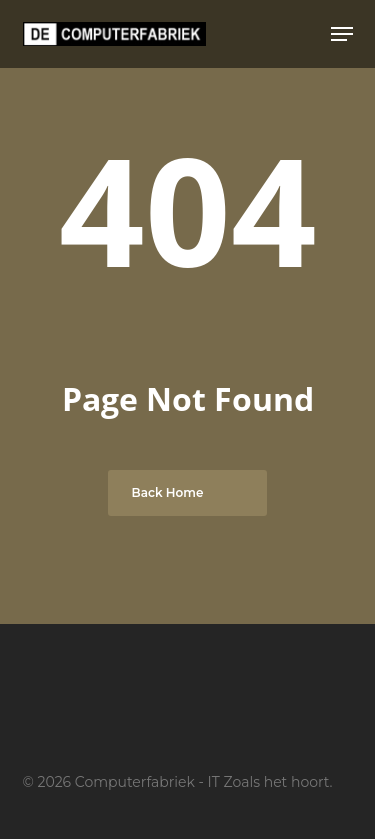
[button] (342, 34)
